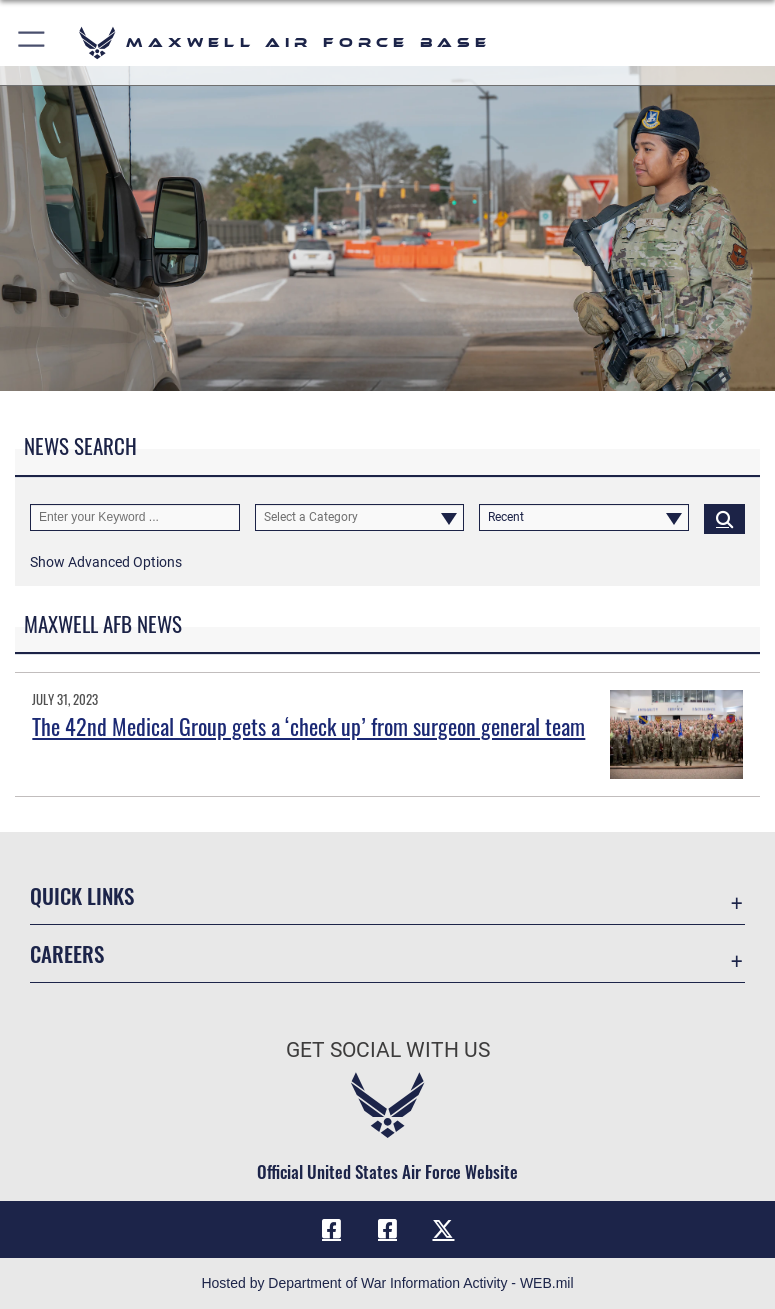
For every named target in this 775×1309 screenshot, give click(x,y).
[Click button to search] (724, 518)
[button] (32, 42)
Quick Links (82, 895)
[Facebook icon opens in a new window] (332, 1229)
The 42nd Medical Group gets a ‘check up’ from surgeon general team (308, 726)
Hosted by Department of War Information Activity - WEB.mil (387, 1283)
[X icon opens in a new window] (443, 1229)
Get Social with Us (388, 1050)
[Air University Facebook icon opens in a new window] (388, 1229)
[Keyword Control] (135, 518)
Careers (67, 953)
